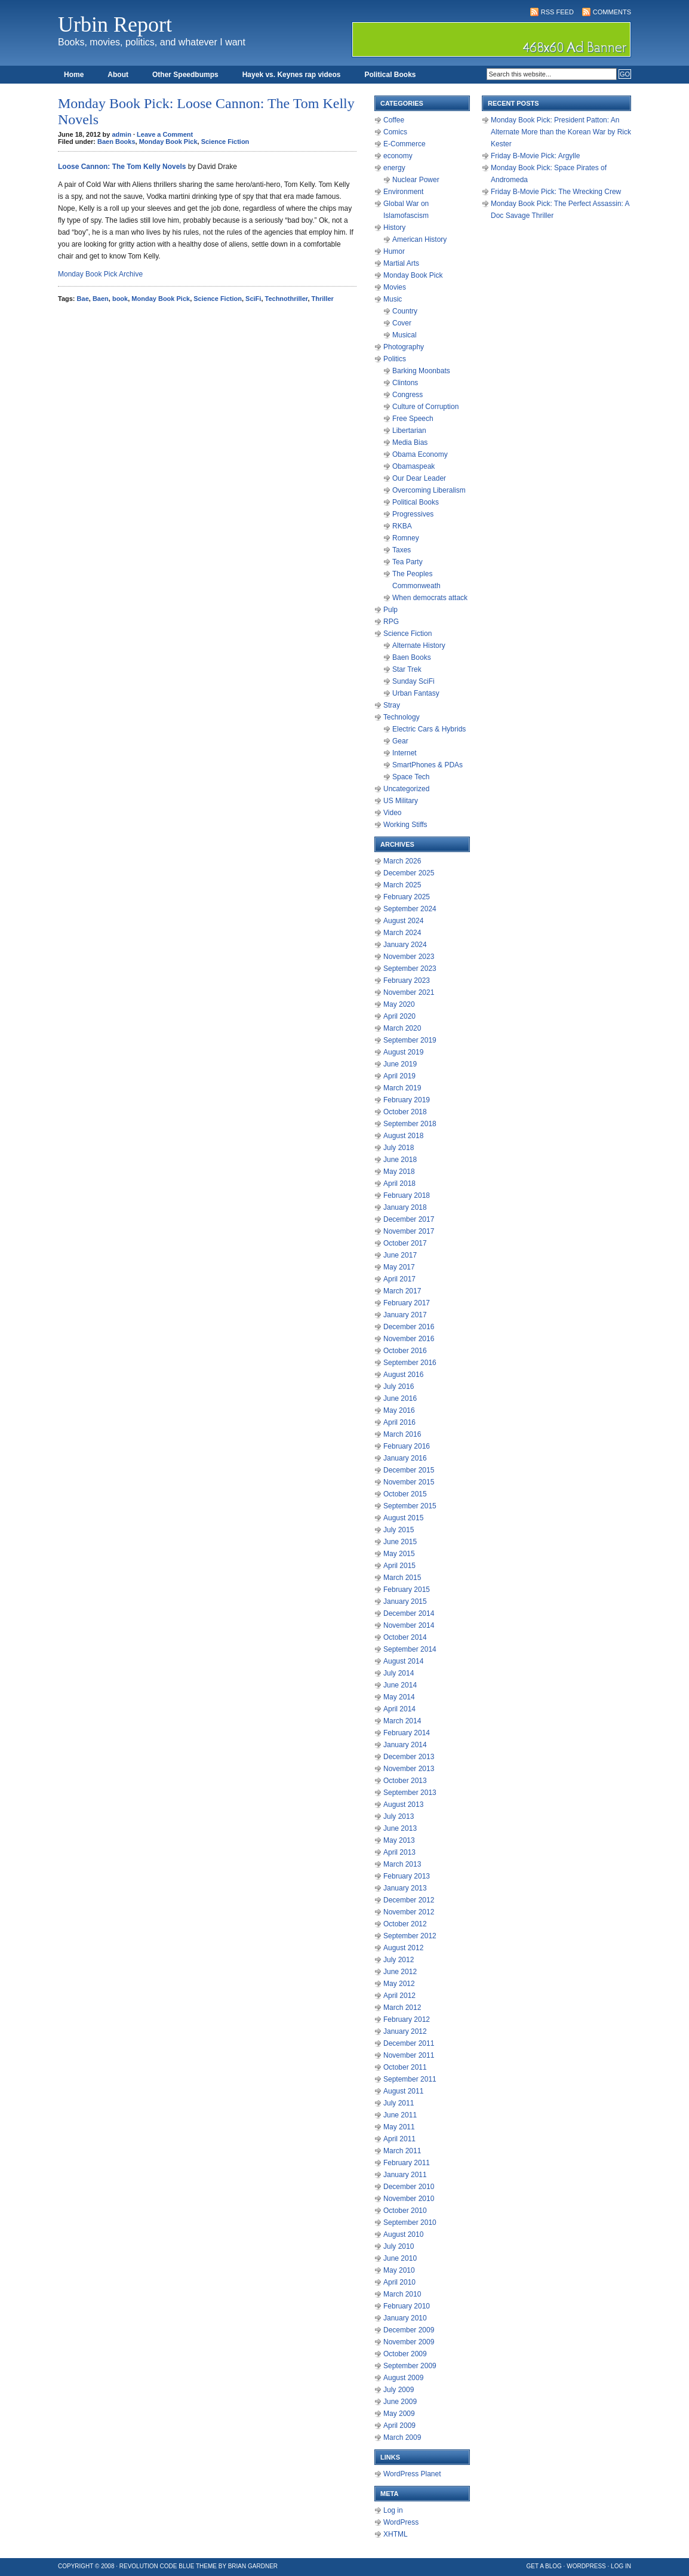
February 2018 (406, 1195)
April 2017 (399, 1279)
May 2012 (399, 1983)
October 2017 (405, 1243)
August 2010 (403, 2234)
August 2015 (403, 1518)
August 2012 (403, 1948)
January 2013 (405, 1888)
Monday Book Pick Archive (100, 274)
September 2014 (409, 1649)
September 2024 (409, 909)
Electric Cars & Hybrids (429, 729)
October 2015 (405, 1494)
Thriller (323, 298)
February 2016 (406, 1446)
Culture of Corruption (425, 406)
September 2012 (409, 1936)
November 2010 (408, 2198)
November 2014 (408, 1625)
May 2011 (399, 2127)
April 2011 (399, 2139)
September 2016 (409, 1362)
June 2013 (400, 1828)
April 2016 (399, 1422)
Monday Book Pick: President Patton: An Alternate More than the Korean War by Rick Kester (561, 132)
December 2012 (408, 1900)
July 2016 (398, 1386)
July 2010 (398, 2246)
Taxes (401, 550)
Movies (394, 287)
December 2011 (408, 2043)
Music (392, 299)
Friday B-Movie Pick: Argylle (535, 156)
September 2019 (409, 1040)
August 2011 (403, 2091)
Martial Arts (401, 263)
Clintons (405, 383)
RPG (391, 621)
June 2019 (400, 1064)
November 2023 (408, 956)
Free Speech (412, 418)
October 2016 (405, 1351)
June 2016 (400, 1398)
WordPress (401, 2522)
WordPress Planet (412, 2474)
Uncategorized (406, 789)
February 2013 (406, 1876)
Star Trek (407, 669)
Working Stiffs (405, 824)
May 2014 (399, 1697)
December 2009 (408, 2330)
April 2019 (399, 1076)
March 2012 (402, 2007)
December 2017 (408, 1219)
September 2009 (409, 2366)
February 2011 (406, 2163)
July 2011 (398, 2103)
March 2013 (402, 1864)
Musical (404, 335)
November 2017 (408, 1231)
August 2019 (403, 1052)
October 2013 (405, 1780)
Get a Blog (544, 2566)
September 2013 (409, 1792)
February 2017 (406, 1303)
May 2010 (399, 2270)
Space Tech (411, 777)
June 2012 (400, 1972)
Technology (401, 717)
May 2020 (399, 1004)
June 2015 (400, 1542)
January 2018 (405, 1207)
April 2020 (399, 1016)
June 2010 (400, 2258)
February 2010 (406, 2306)
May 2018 (399, 1171)
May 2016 (399, 1410)
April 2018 (399, 1183)
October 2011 (405, 2067)
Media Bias (409, 442)
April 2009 (399, 2425)
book (120, 298)
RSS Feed (557, 12)
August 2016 (403, 1374)
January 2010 (405, 2318)
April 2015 (399, 1565)
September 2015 (409, 1506)
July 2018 (398, 1147)
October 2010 (405, 2210)
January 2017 (405, 1315)
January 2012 (405, 2031)
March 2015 (402, 1577)
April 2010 (399, 2282)
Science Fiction (225, 141)
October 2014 (405, 1637)
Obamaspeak (413, 466)
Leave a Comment (165, 134)
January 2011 (405, 2175)
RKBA (402, 526)
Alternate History (418, 645)
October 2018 (405, 1112)
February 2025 (406, 897)
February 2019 (406, 1100)
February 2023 (406, 980)
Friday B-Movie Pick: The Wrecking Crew (556, 191)
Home (74, 74)
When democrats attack (429, 598)
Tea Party (407, 562)
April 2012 (399, 1995)
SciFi (253, 298)
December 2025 (408, 873)
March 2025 (402, 885)
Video (392, 813)
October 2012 (405, 1924)
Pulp (390, 609)
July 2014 (398, 1673)
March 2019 (402, 1088)
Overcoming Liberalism (429, 490)
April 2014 (399, 1709)
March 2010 (402, 2294)
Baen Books (116, 141)
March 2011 (402, 2151)
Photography (403, 347)
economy (398, 156)
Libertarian (409, 430)
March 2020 (402, 1028)
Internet (404, 753)
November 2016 (408, 1339)
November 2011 (408, 2055)
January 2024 (405, 944)
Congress (407, 395)
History (394, 227)
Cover (401, 323)
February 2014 (406, 1733)
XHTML (395, 2534)
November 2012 (408, 1912)
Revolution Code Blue (157, 2566)
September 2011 (409, 2079)
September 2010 (409, 2222)
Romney (405, 538)
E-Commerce (404, 144)
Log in (393, 2510)
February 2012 (406, 2019)
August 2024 (403, 921)
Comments (612, 12)
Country (404, 311)
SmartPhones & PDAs (427, 765)
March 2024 (402, 933)
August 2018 (403, 1136)
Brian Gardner (253, 2566)
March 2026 (402, 861)
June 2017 (400, 1255)
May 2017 (399, 1267)
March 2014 (402, 1721)
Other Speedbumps (185, 74)
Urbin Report (115, 24)
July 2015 (398, 1530)
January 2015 (405, 1601)
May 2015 (399, 1554)
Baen (101, 298)
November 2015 (408, 1482)
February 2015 (406, 1589)
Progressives (412, 514)
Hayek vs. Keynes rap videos (291, 74)
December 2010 (408, 2186)
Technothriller (286, 298)
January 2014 (405, 1745)
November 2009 (408, 2342)
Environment (403, 191)
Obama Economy (420, 454)
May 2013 (399, 1840)
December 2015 (408, 1470)
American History (419, 239)
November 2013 (408, 1769)
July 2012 (398, 1960)
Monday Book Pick (168, 141)
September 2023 (409, 968)
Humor (394, 251)
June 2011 (400, 2115)
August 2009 (403, 2378)
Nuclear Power (415, 180)
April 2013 (399, 1852)
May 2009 (399, 2413)
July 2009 (398, 2390)
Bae (83, 298)
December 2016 (408, 1327)
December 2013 (408, 1757)
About (117, 74)
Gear (400, 741)
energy (394, 168)
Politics (394, 359)
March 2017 (402, 1291)
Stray (391, 705)
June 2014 (400, 1685)
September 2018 (409, 1124)
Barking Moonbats (421, 371)
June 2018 (400, 1159)
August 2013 (403, 1804)
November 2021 (408, 992)
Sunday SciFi (413, 681)
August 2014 (403, 1661)
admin (121, 134)
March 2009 (402, 2437)
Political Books (390, 74)
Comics (395, 132)
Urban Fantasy (415, 693)
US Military (400, 801)
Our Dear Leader (419, 478)
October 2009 (405, 2354)
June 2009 (400, 2401)
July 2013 (398, 1816)
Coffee (393, 120)
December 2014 (408, 1613)
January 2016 (405, 1458)
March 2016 (402, 1434)
